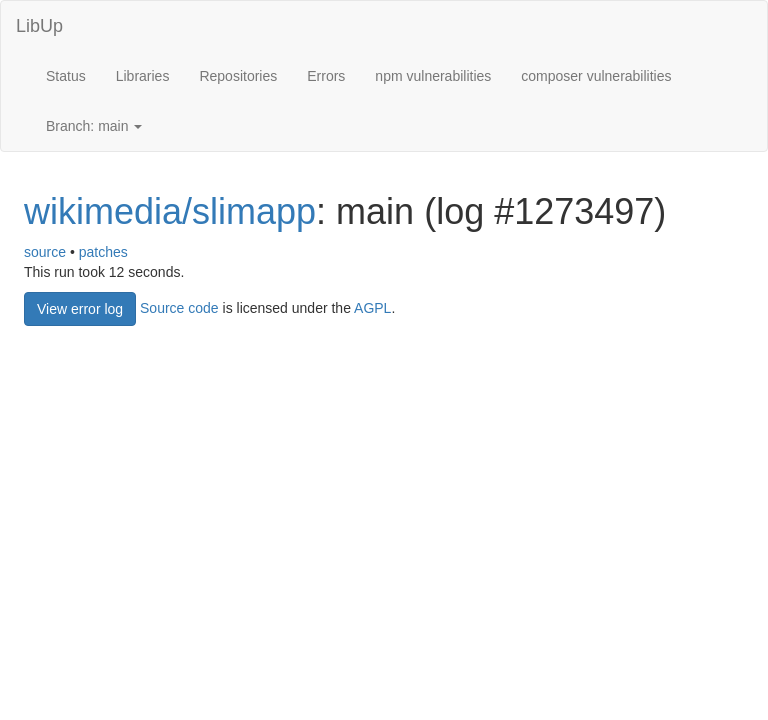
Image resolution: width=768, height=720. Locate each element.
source (45, 252)
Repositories (238, 76)
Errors (326, 76)
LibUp (39, 26)
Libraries (143, 76)
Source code (179, 307)
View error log (80, 309)
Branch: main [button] (94, 126)
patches (103, 252)
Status (66, 76)
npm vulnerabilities (433, 76)
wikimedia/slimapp (170, 211)
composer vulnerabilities (596, 76)
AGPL (372, 307)
